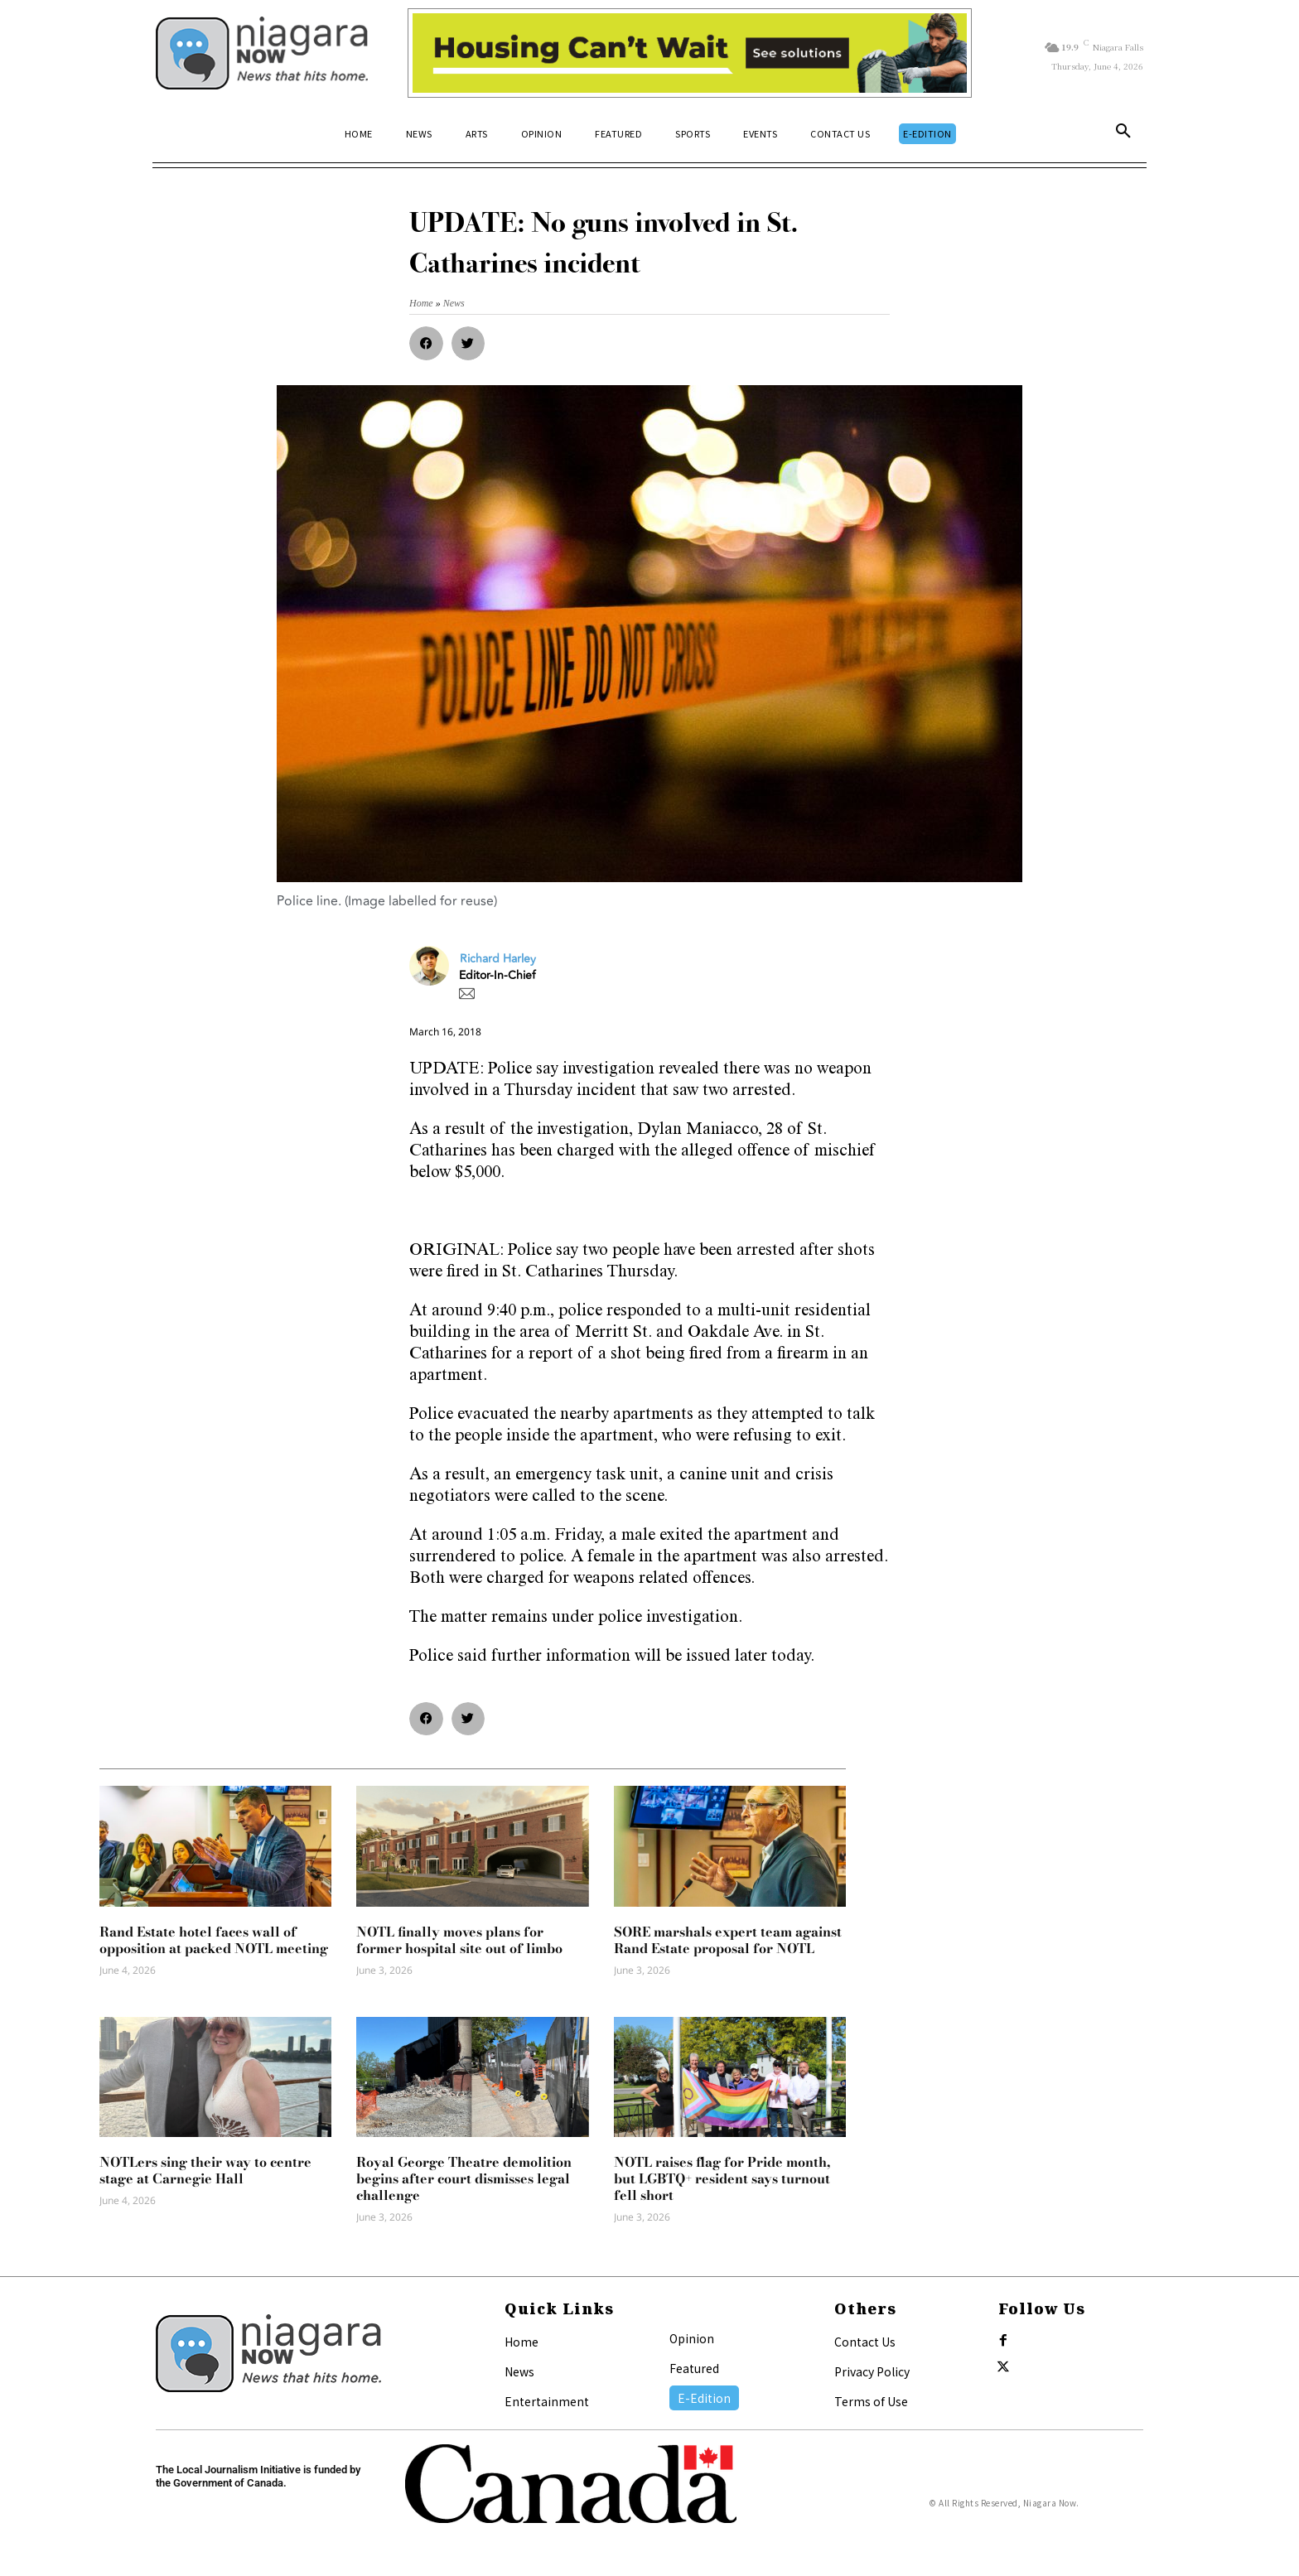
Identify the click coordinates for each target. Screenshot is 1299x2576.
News (519, 2371)
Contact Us (865, 2341)
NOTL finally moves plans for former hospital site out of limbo (459, 1940)
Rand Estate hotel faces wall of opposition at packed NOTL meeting (213, 1940)
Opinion (691, 2338)
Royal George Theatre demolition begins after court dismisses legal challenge (464, 2178)
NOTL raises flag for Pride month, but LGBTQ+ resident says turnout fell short (722, 2178)
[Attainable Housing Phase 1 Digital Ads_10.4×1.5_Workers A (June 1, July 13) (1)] (690, 53)
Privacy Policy (872, 2371)
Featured (694, 2368)
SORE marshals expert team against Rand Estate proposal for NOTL (728, 1940)
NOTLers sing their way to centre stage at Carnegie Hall (205, 2170)
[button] (1123, 134)
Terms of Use (871, 2401)
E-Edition (704, 2398)
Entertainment (547, 2401)
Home (521, 2341)
